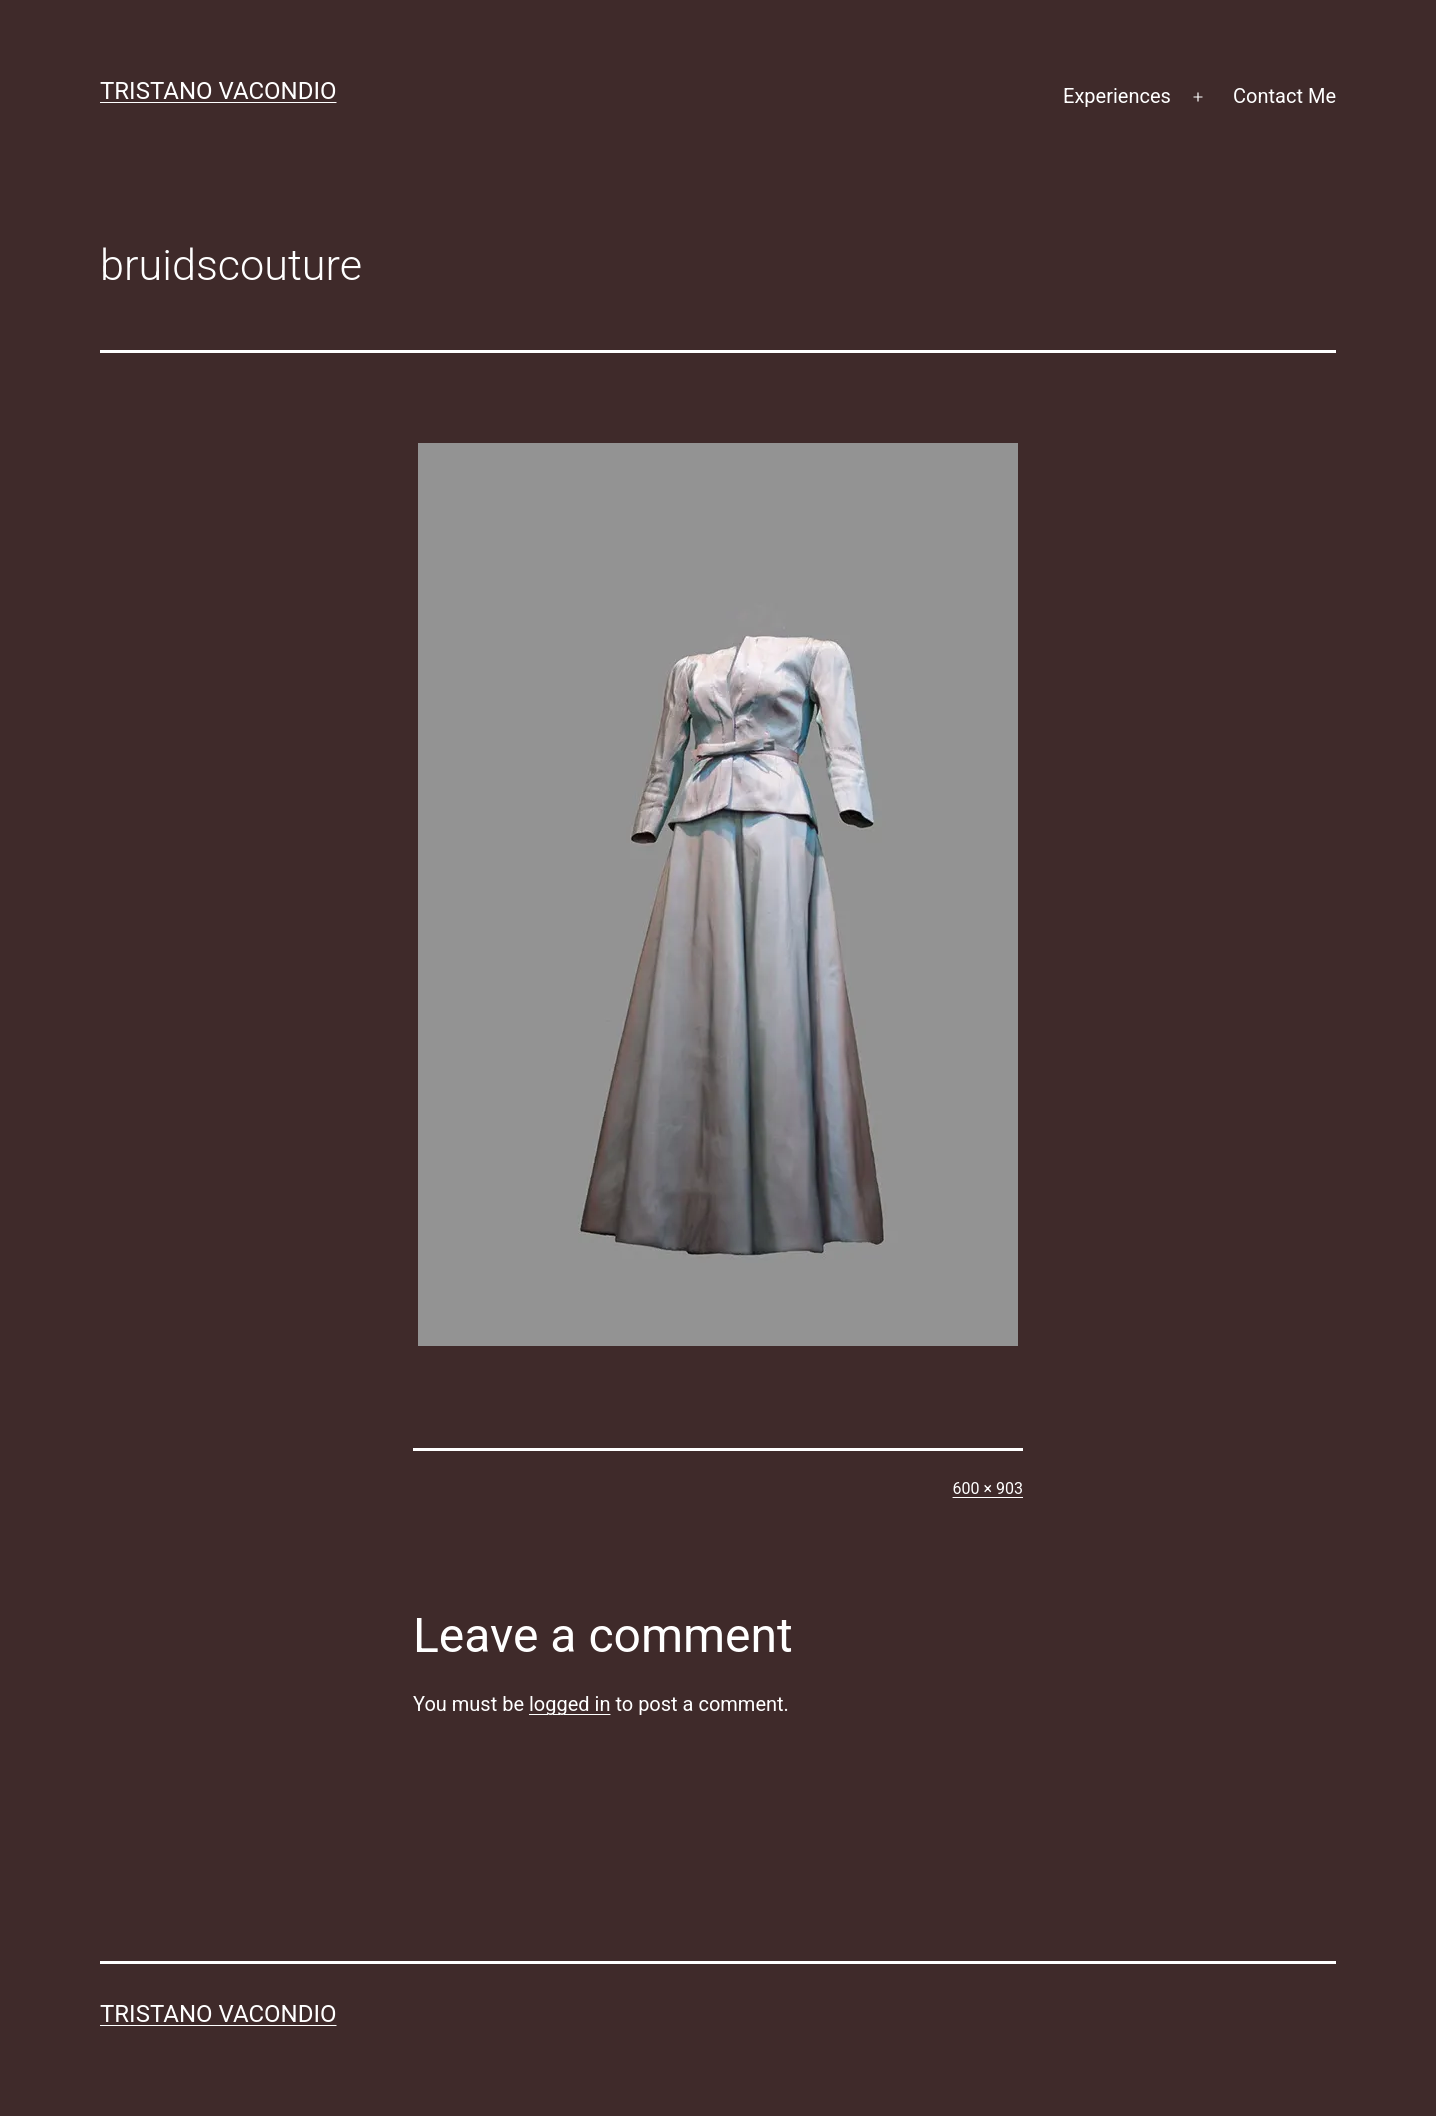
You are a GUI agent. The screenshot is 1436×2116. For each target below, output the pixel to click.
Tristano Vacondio (218, 91)
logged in (569, 1704)
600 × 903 (988, 1488)
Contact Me (1284, 96)
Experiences (1117, 96)
